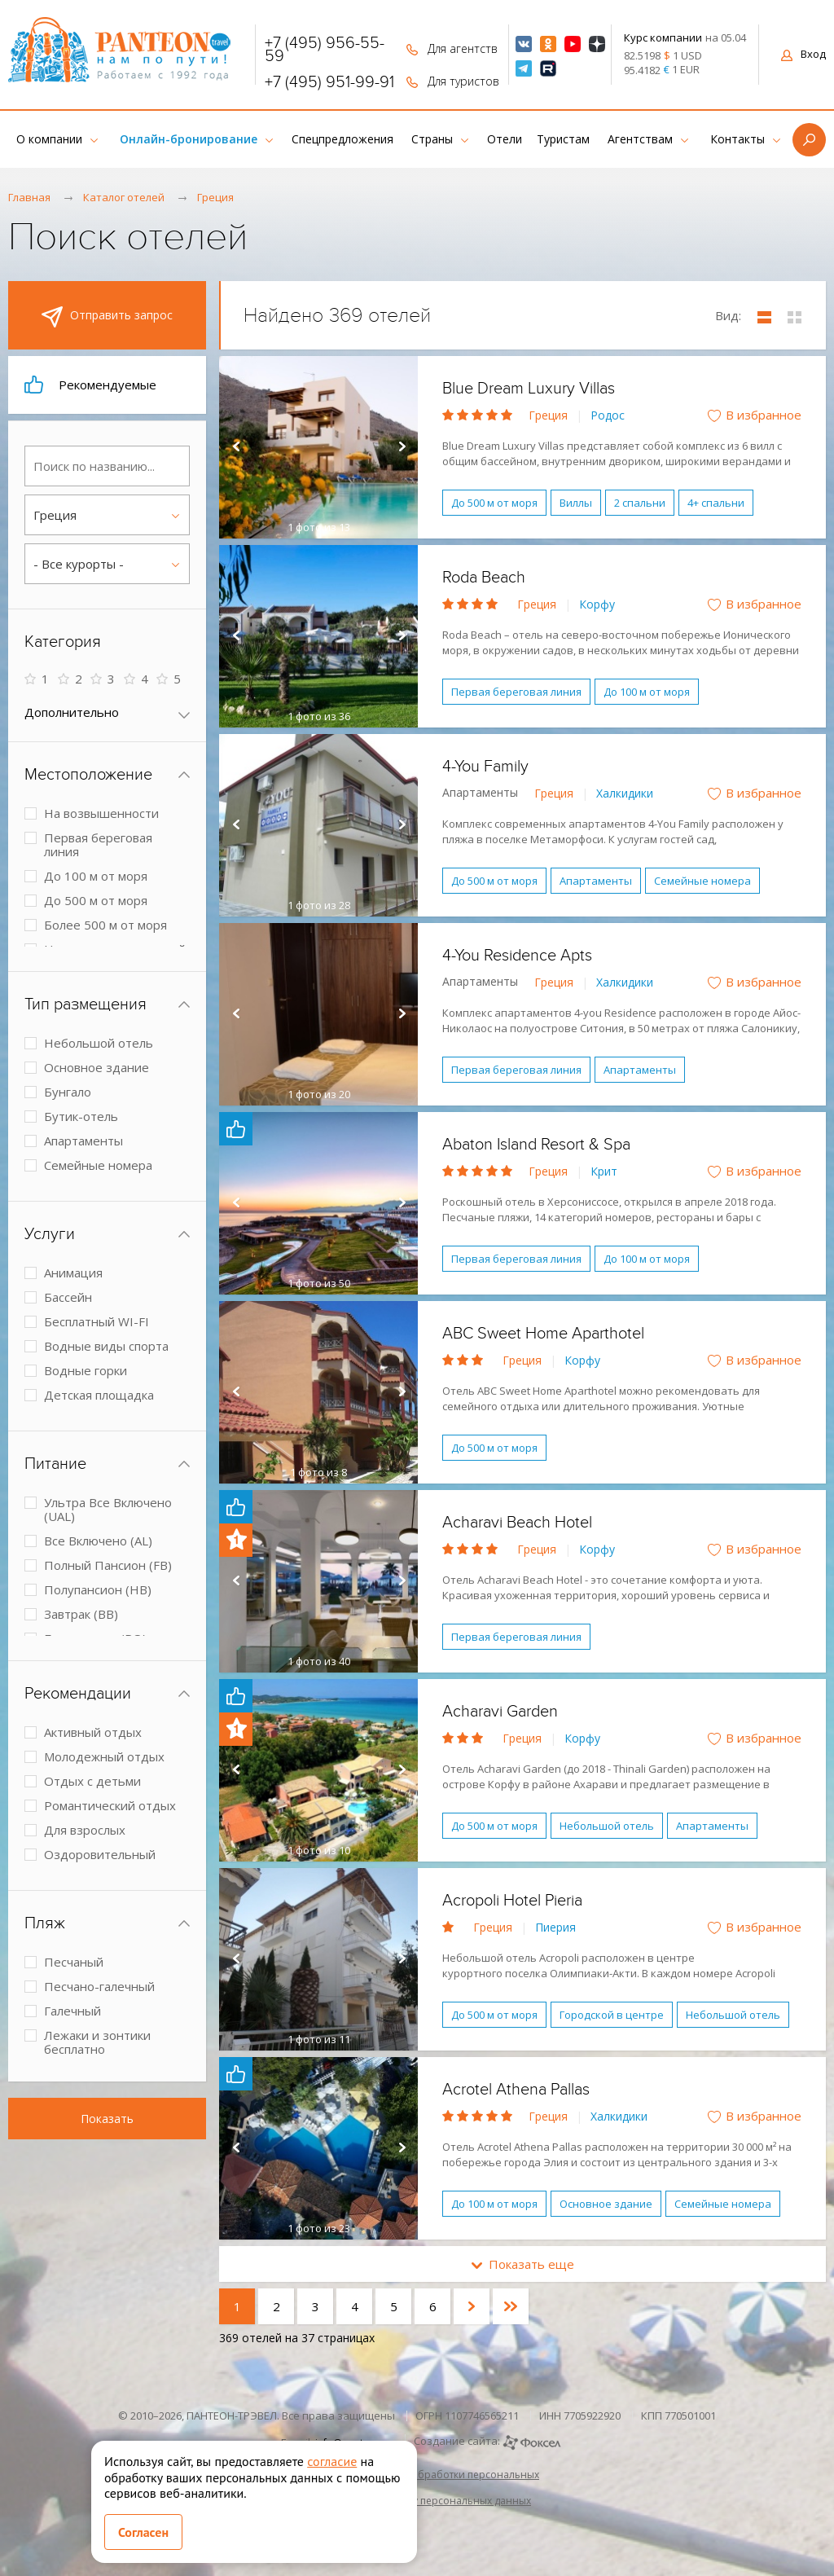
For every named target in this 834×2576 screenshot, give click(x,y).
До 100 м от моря (647, 691)
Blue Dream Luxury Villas (528, 388)
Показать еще (523, 2264)
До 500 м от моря (494, 502)
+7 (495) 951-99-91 (329, 82)
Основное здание (606, 2203)
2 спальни (639, 502)
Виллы (576, 502)
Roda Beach (483, 577)
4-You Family (485, 766)
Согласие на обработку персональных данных (417, 2501)
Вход (803, 53)
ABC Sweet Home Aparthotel (543, 1333)
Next (401, 447)
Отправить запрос (107, 316)
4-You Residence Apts (517, 955)
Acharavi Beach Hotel (517, 1522)
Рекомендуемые (90, 384)
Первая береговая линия (516, 691)
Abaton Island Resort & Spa (536, 1144)
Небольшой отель (607, 1825)
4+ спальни (715, 502)
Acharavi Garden (500, 1711)
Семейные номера (702, 880)
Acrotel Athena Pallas (516, 2089)
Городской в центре (612, 2014)
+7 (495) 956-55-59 (324, 50)
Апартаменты (596, 880)
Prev (235, 447)
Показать (107, 2118)
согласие (332, 2461)
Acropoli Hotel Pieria (512, 1900)
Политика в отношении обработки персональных (417, 2474)
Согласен (143, 2532)
